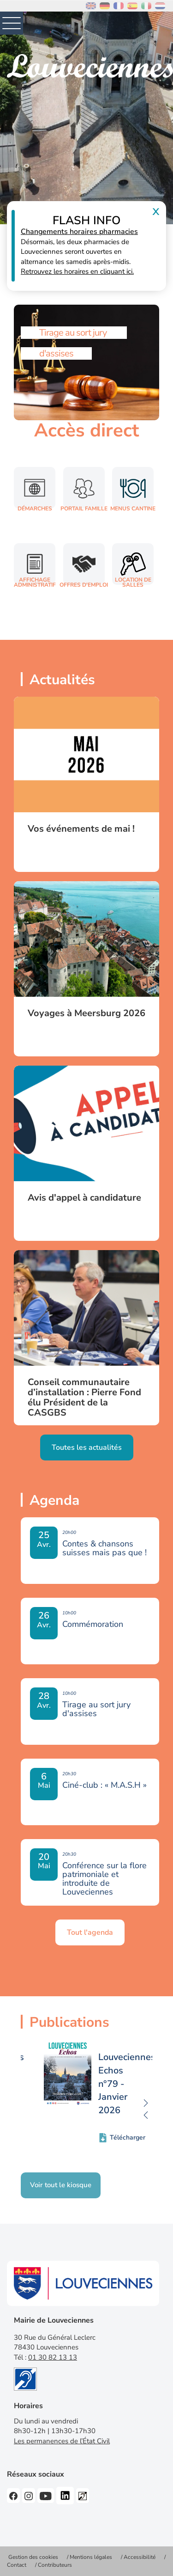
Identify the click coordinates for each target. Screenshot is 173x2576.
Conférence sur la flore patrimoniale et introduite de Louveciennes (104, 1878)
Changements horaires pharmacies (79, 232)
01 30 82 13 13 (52, 2357)
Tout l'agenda (90, 1932)
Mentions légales (91, 2557)
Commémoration (92, 1624)
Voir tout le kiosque (60, 2185)
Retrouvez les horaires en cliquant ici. (77, 271)
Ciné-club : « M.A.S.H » (104, 1785)
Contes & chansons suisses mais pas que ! (104, 1548)
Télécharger (127, 2137)
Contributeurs (55, 2565)
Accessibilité (139, 2557)
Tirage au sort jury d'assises (96, 1709)
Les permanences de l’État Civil (62, 2441)
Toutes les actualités (87, 1447)
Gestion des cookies (33, 2557)
